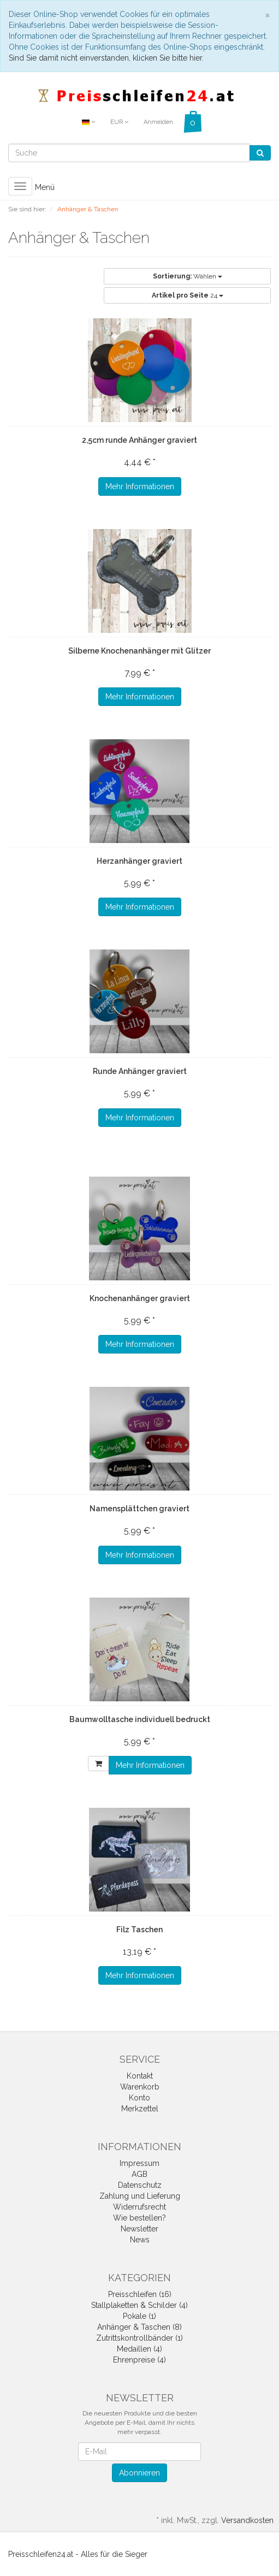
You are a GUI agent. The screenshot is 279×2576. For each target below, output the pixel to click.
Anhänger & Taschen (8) (139, 2327)
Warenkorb (139, 2086)
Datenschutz (140, 2185)
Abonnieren (139, 2472)
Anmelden (158, 122)
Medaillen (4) (139, 2348)
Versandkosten (247, 2520)
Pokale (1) (139, 2316)
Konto (139, 2097)
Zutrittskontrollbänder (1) (139, 2338)
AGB (139, 2174)
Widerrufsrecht (139, 2207)
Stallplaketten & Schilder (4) (139, 2305)
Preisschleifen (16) (139, 2294)
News (140, 2239)
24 (187, 295)
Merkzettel (139, 2108)
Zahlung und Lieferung (139, 2196)
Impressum (139, 2163)
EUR (119, 122)
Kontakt (140, 2076)
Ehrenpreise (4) (139, 2359)
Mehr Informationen (139, 486)
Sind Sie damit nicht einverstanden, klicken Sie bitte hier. (106, 58)
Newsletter (139, 2228)
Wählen (187, 276)
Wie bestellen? (139, 2217)
